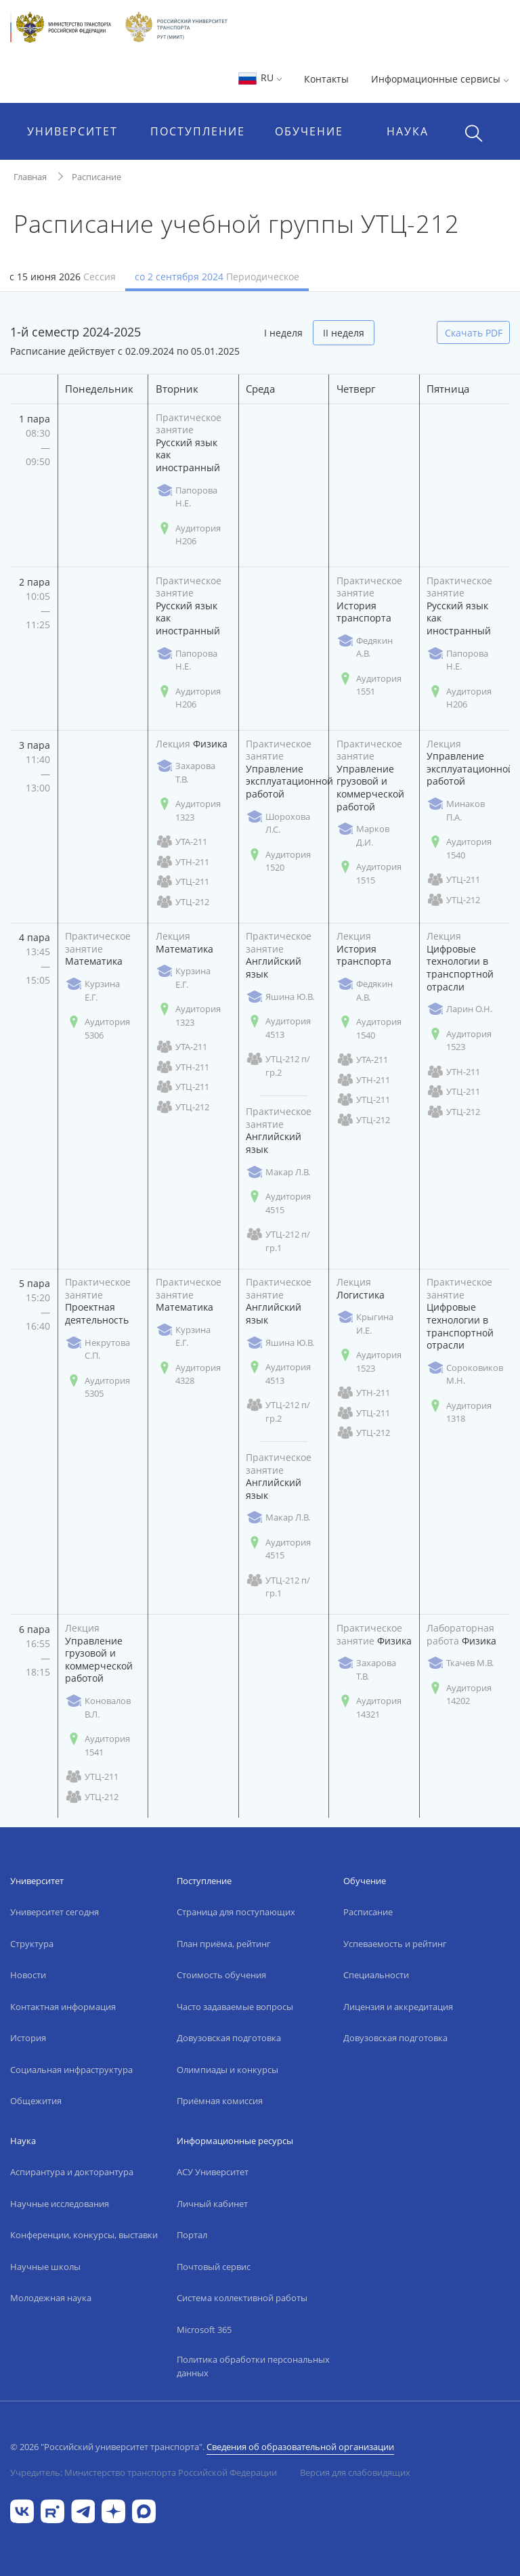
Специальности (376, 1975)
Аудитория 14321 (369, 1707)
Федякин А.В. (365, 647)
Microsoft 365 (204, 2329)
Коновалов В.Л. (98, 1707)
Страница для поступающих (236, 1912)
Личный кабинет (212, 2204)
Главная (30, 177)
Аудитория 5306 (97, 1028)
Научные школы (45, 2267)
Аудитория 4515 (278, 1203)
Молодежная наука (50, 2298)
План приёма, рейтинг (224, 1944)
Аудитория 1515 (369, 873)
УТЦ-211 (182, 881)
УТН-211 (182, 862)
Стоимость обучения (221, 1975)
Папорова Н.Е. (186, 497)
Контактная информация (63, 2007)
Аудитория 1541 (97, 1745)
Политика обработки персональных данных (253, 2366)
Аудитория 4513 (278, 1028)
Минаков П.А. (456, 810)
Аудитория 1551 (369, 685)
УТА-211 (181, 841)
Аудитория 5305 (97, 1387)
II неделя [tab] (343, 332)
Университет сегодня (54, 1912)
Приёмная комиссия (220, 2101)
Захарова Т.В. (185, 772)
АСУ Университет (212, 2172)
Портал (192, 2235)
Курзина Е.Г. (92, 990)
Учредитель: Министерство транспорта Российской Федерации (143, 2472)
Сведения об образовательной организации (300, 2447)
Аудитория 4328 (188, 1374)
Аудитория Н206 (188, 535)
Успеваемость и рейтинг (395, 1944)
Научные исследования (59, 2204)
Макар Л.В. (278, 1172)
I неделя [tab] (283, 332)
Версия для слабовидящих (355, 2472)
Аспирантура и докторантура (71, 2172)
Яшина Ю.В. (280, 996)
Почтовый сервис (214, 2267)
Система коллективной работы (242, 2298)
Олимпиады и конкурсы (227, 2070)
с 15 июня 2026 (62, 276)
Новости (28, 1975)
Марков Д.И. (363, 835)
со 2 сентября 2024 (217, 276)
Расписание (96, 177)
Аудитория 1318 (459, 1412)
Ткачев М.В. (460, 1663)
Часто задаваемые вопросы (235, 2007)
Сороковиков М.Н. (465, 1374)
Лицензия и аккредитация (398, 2007)
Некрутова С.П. (97, 1349)
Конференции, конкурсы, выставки (84, 2235)
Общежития (36, 2101)
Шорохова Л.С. (278, 823)
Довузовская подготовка (229, 2038)
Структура (31, 1944)
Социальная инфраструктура (71, 2070)
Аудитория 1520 (278, 861)
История (28, 2038)
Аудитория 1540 (459, 848)
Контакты (326, 78)
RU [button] (259, 77)
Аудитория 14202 (459, 1694)
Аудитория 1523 (459, 1040)
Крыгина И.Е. (365, 1323)
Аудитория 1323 (188, 810)
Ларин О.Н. (459, 1009)
